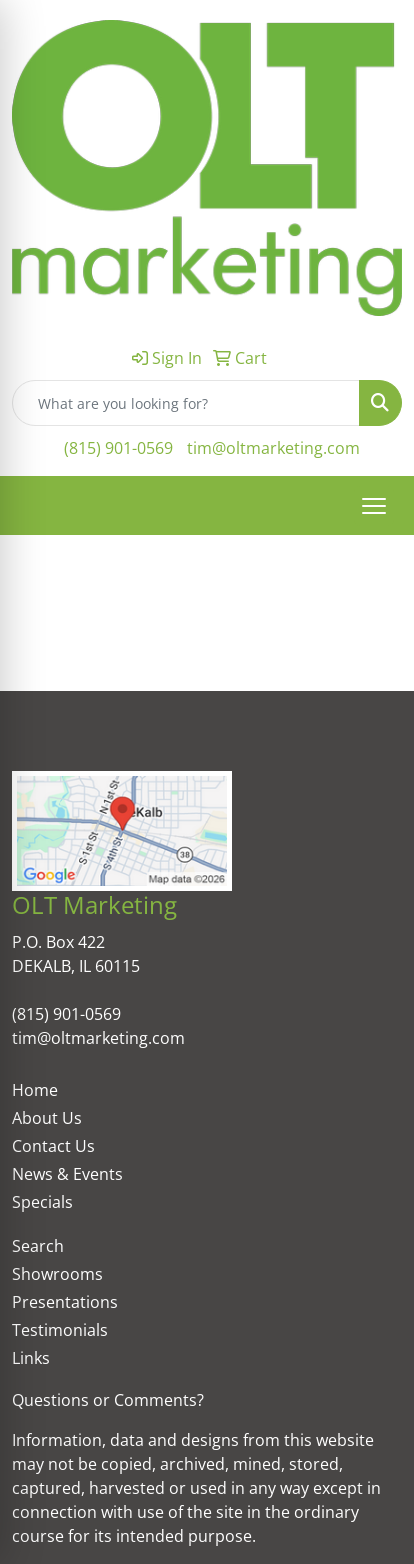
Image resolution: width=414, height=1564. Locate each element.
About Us (47, 1118)
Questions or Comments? (108, 1400)
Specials (42, 1202)
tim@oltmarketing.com (273, 448)
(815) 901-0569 (118, 448)
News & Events (67, 1174)
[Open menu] (374, 506)
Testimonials (60, 1330)
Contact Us (53, 1146)
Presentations (65, 1302)
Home (35, 1090)
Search (38, 1246)
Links (31, 1358)
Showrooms (57, 1274)
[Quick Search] (186, 403)
